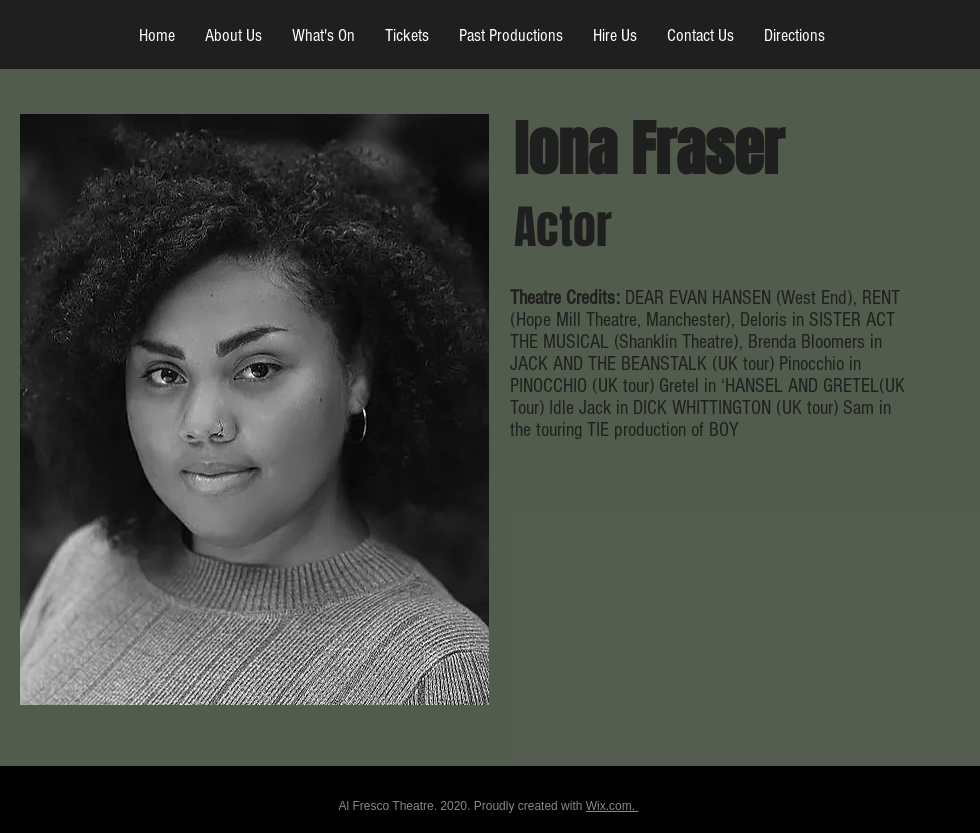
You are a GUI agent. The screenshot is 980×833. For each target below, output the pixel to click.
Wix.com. (612, 806)
